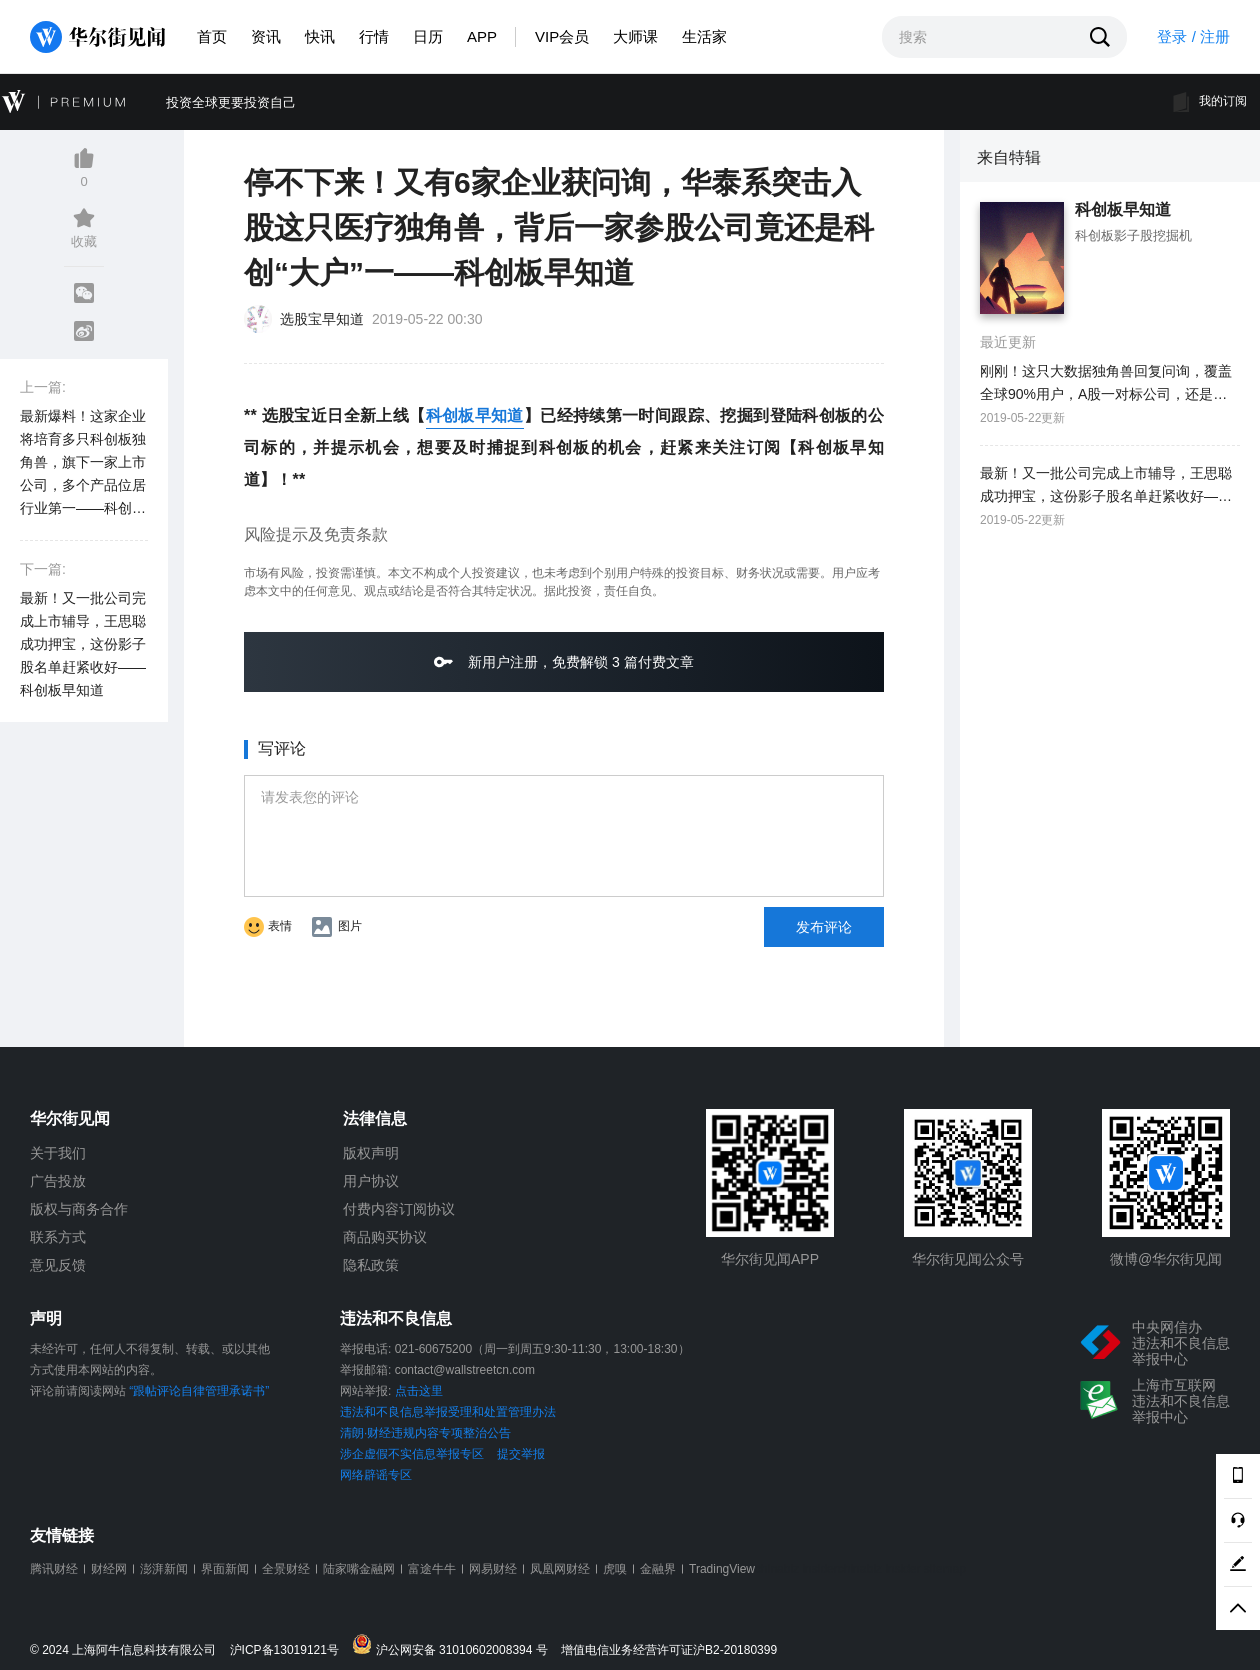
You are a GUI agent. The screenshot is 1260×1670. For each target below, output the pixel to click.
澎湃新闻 (164, 1569)
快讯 (320, 36)
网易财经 (493, 1569)
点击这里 (419, 1391)
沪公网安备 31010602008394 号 (454, 1645)
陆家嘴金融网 (359, 1569)
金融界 (658, 1569)
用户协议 (371, 1181)
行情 (374, 36)
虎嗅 (615, 1569)
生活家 (704, 36)
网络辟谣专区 (376, 1475)
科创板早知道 (475, 415)
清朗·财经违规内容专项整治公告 (425, 1433)
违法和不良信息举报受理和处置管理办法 (448, 1412)
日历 (428, 36)
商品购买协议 (385, 1237)
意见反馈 (58, 1265)
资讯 (266, 36)
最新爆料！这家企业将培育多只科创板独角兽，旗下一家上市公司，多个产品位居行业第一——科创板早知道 (83, 464)
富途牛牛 (432, 1569)
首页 (212, 36)
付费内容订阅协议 (399, 1209)
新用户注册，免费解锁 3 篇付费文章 (563, 661)
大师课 (635, 36)
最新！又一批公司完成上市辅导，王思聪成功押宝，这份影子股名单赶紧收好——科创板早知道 (83, 644)
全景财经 (286, 1569)
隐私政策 (371, 1265)
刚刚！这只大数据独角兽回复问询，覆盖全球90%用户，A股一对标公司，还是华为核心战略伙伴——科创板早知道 (1106, 384)
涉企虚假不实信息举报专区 (412, 1454)
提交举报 (521, 1454)
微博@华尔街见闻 (1166, 1259)
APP (482, 36)
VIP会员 (562, 36)
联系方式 (58, 1237)
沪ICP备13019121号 (289, 1650)
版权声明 (371, 1153)
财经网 (109, 1569)
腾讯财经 (54, 1569)
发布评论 (824, 927)
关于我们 (58, 1153)
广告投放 (58, 1181)
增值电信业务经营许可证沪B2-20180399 (669, 1650)
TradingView (722, 1569)
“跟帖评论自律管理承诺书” (199, 1391)
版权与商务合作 (79, 1209)
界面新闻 (225, 1569)
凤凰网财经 (560, 1569)
